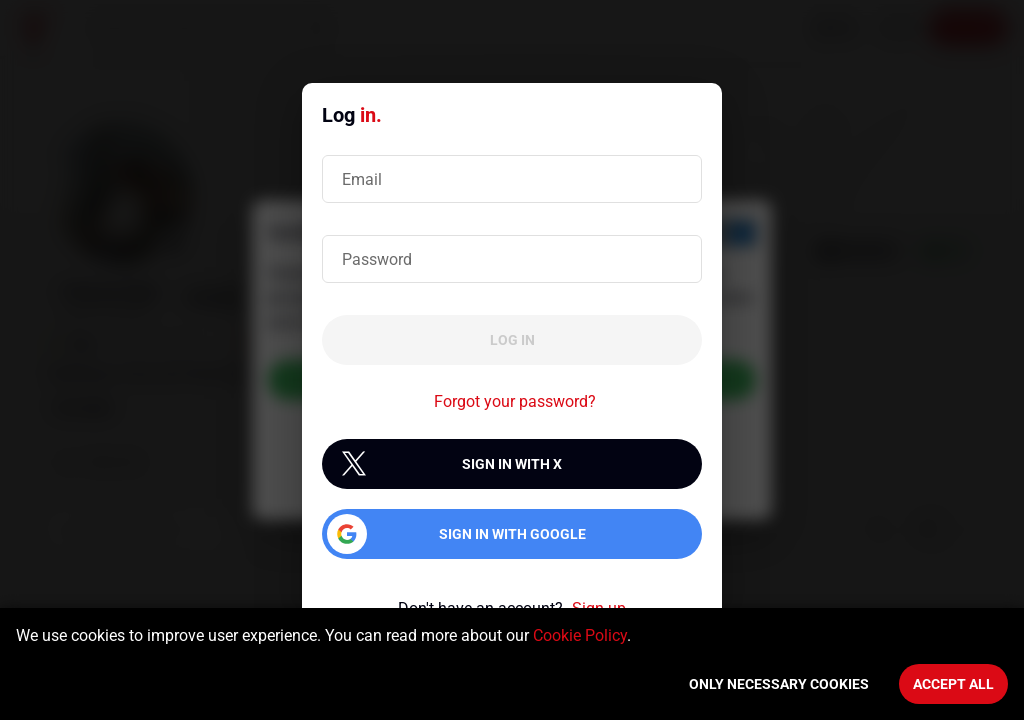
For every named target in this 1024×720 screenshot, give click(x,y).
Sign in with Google (512, 534)
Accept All (953, 684)
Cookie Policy (580, 635)
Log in (512, 340)
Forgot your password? (515, 401)
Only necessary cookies (779, 684)
